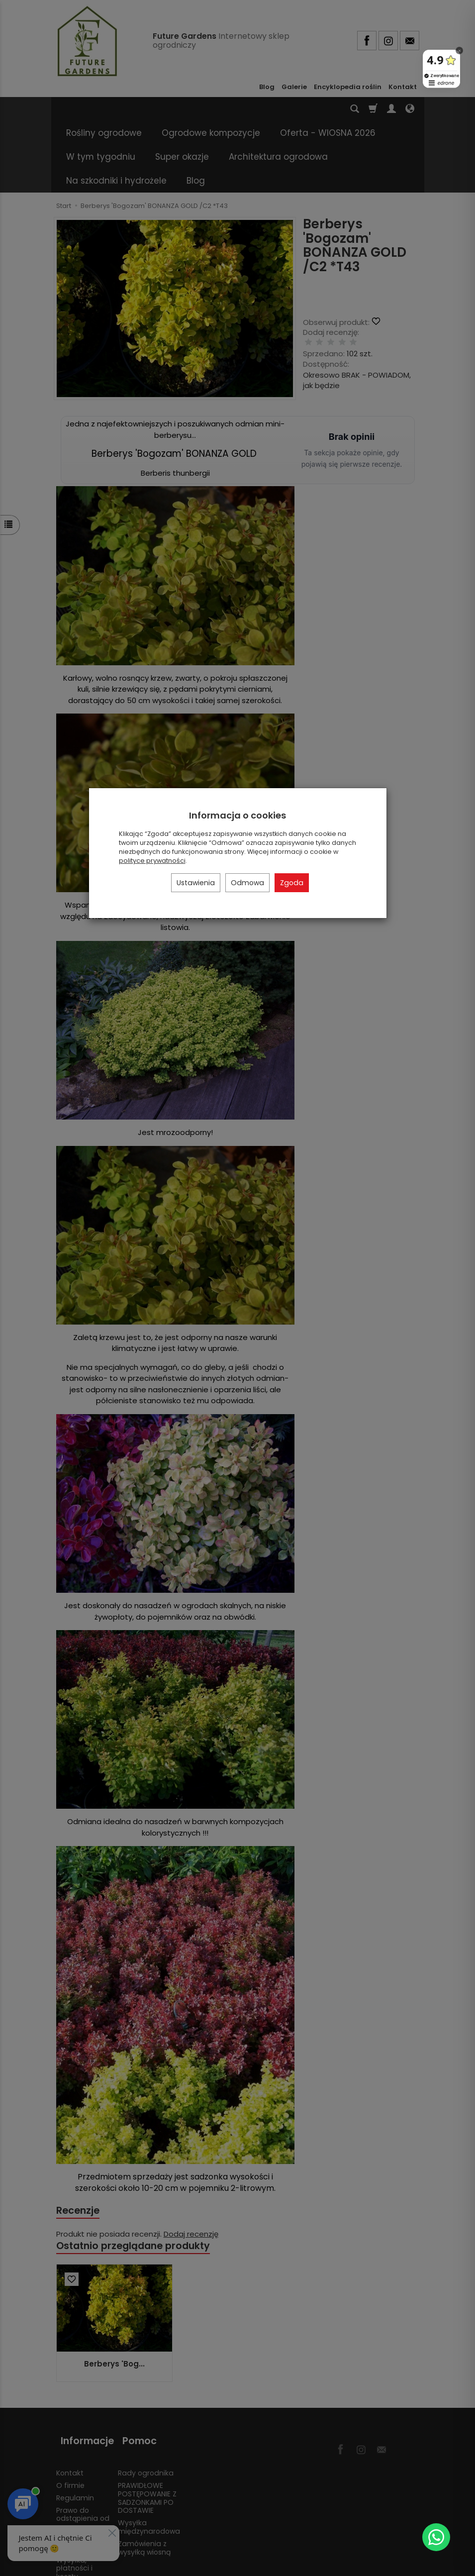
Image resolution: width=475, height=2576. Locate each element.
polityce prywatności (152, 860)
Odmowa (247, 883)
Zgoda (291, 883)
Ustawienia (196, 883)
